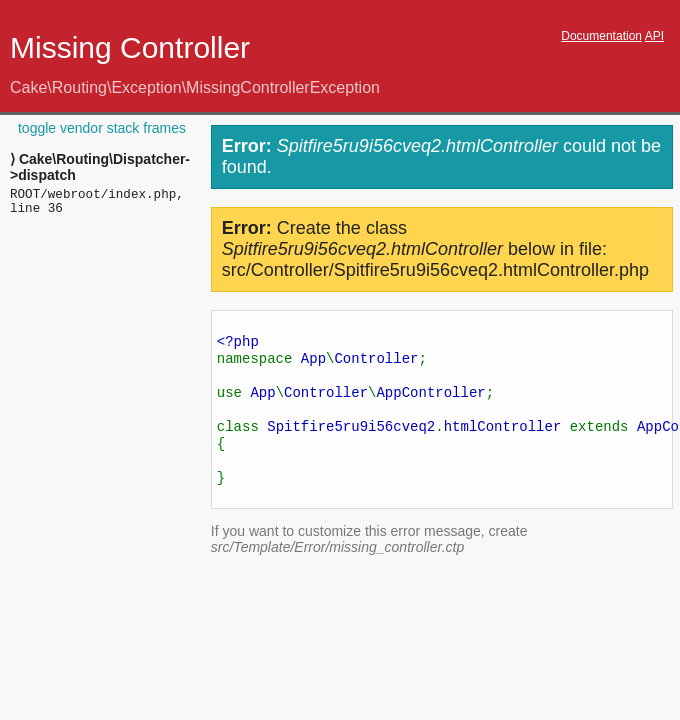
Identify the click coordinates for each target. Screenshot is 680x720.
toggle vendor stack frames (102, 128)
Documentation (601, 36)
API (654, 36)
